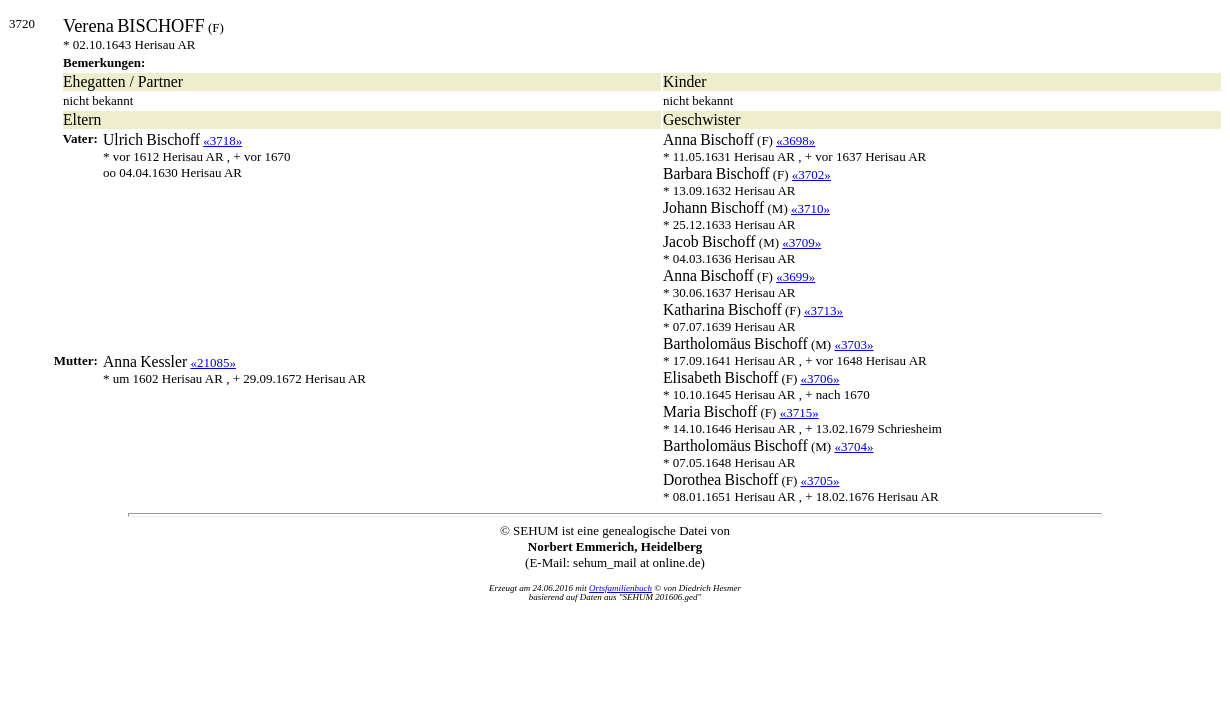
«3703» (853, 344)
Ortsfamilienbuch (620, 588)
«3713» (823, 310)
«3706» (820, 378)
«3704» (853, 446)
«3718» (222, 140)
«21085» (213, 362)
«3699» (795, 276)
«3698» (795, 140)
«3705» (820, 480)
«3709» (801, 242)
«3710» (810, 208)
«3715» (799, 412)
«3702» (811, 174)
